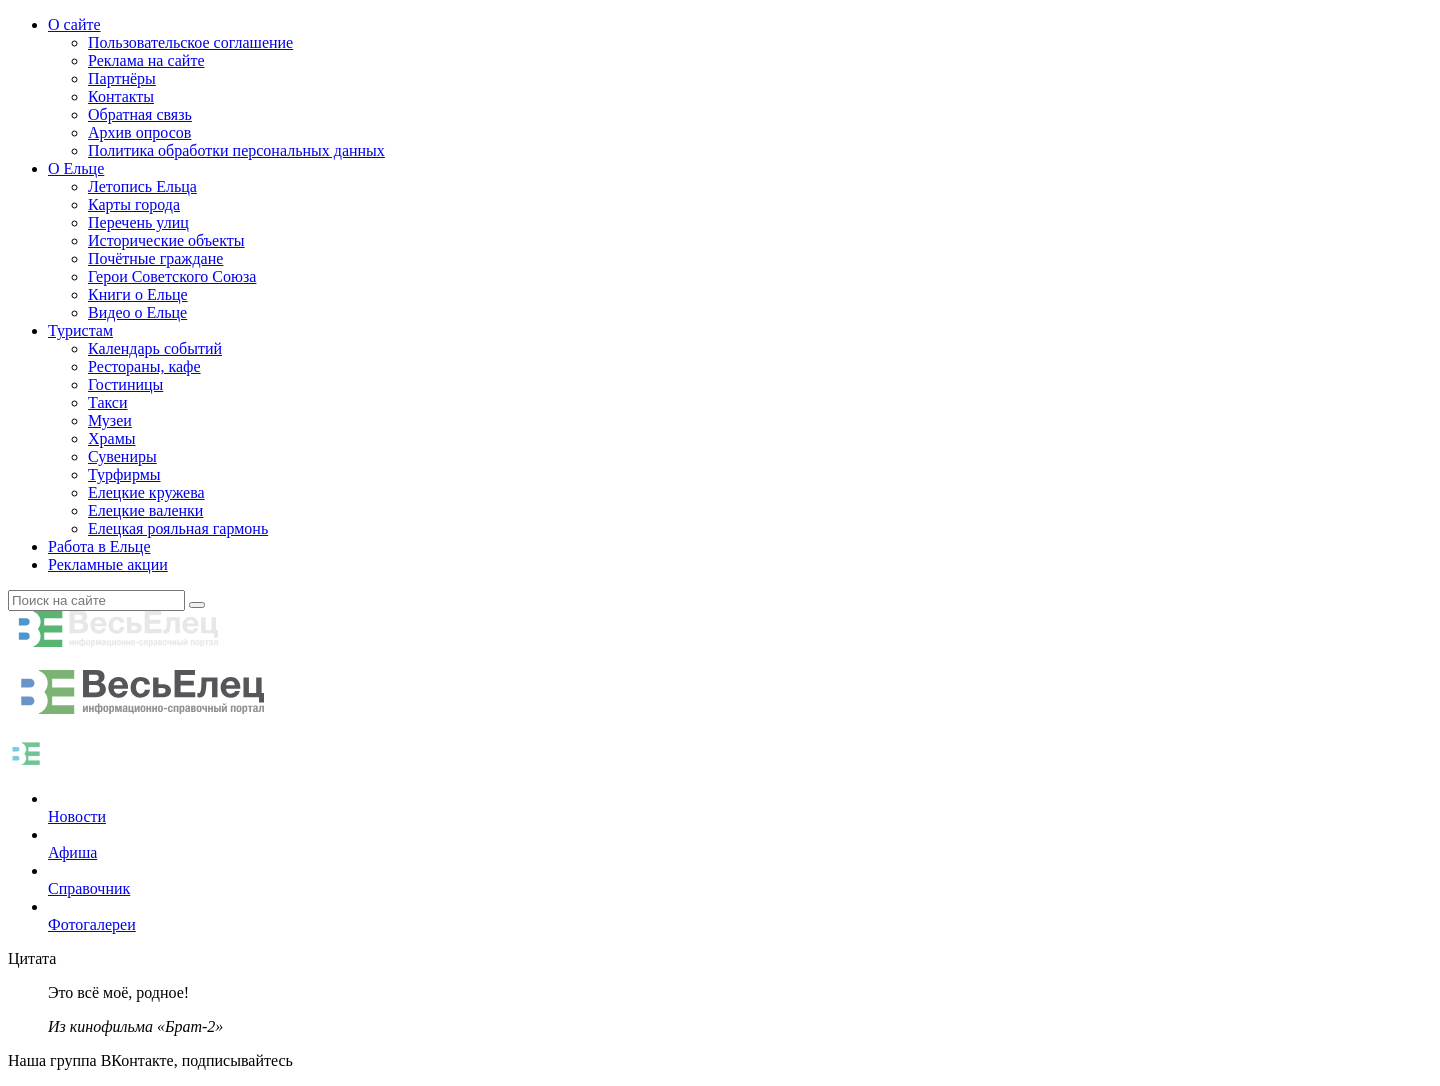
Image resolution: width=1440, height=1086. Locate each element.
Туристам (80, 330)
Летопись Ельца (142, 186)
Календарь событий (155, 348)
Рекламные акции (108, 564)
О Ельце (76, 168)
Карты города (134, 204)
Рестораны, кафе (144, 366)
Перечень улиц (138, 222)
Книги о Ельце (138, 294)
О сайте (74, 24)
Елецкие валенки (145, 510)
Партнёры (122, 78)
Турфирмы (124, 474)
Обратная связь (140, 114)
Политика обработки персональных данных (236, 150)
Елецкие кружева (146, 492)
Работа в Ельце (99, 546)
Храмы (112, 438)
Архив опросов (139, 132)
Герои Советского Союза (172, 276)
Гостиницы (125, 384)
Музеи (110, 420)
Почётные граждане (155, 258)
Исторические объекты (166, 240)
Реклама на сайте (146, 60)
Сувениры (122, 456)
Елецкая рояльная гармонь (178, 528)
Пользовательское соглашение (190, 42)
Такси (108, 402)
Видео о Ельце (137, 312)
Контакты (121, 96)
